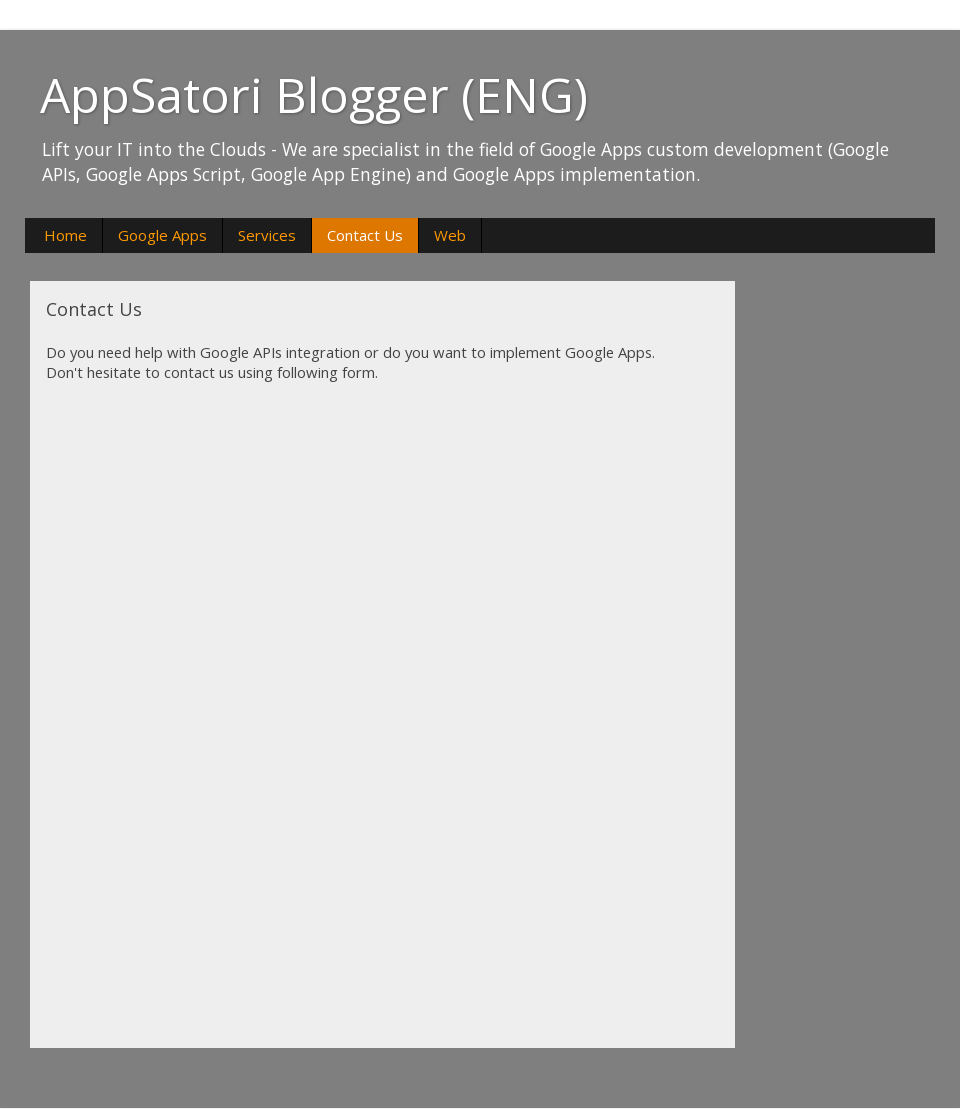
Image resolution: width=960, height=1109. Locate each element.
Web (450, 235)
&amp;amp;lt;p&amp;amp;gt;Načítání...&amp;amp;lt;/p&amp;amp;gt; (296, 715)
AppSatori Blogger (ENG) (314, 94)
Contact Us (365, 235)
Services (267, 235)
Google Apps (162, 235)
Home (65, 235)
